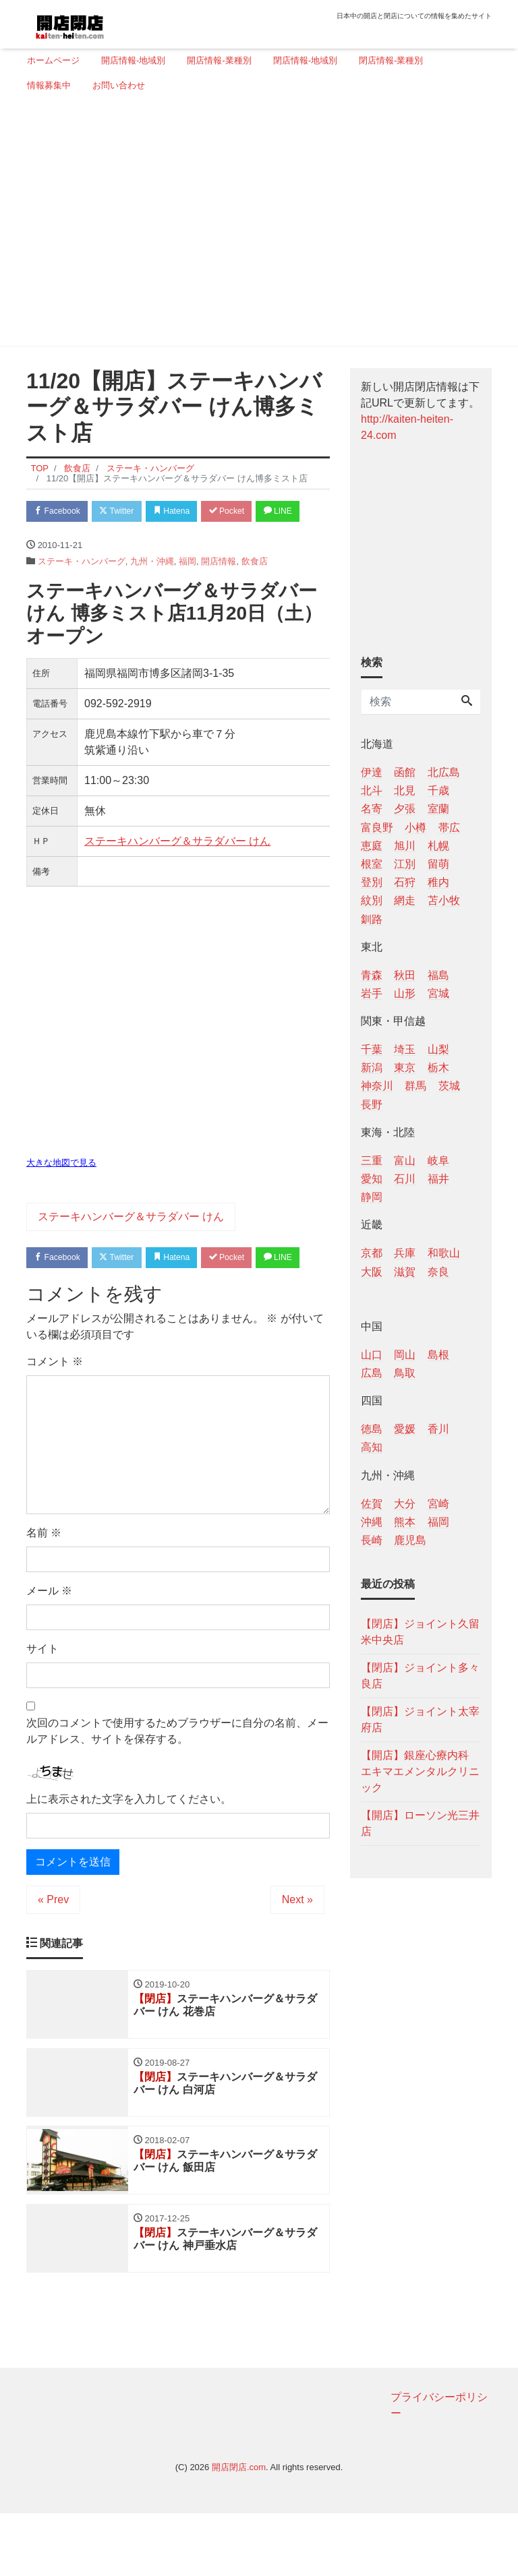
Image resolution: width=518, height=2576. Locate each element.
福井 (438, 1179)
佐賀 (371, 1503)
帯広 (449, 827)
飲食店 (254, 589)
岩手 (371, 993)
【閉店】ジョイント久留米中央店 (420, 1632)
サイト (42, 1705)
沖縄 (371, 1522)
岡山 (404, 1354)
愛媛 (404, 1429)
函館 (404, 772)
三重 (371, 1160)
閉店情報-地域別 (305, 60)
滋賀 (404, 1272)
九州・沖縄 (152, 589)
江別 (404, 864)
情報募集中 (49, 85)
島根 (438, 1354)
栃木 (438, 1067)
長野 (371, 1104)
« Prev (53, 1955)
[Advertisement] (254, 224)
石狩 (404, 882)
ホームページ (53, 60)
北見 (404, 790)
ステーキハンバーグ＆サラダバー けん (177, 869)
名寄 (371, 808)
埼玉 (404, 1049)
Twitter (125, 512)
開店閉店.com (239, 2530)
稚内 (438, 882)
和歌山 (444, 1253)
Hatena (186, 512)
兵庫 (404, 1253)
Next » (297, 1955)
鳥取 (404, 1373)
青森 (371, 975)
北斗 (371, 790)
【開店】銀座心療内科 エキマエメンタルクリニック (420, 1771)
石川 (404, 1179)
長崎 (371, 1540)
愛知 (371, 1179)
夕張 (404, 808)
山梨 (438, 1049)
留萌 (438, 864)
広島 (371, 1373)
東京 (404, 1067)
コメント (54, 1418)
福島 (438, 975)
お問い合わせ (118, 85)
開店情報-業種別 (219, 60)
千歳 (438, 790)
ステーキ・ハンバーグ (81, 589)
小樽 (415, 827)
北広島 (444, 772)
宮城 (438, 993)
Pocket (246, 512)
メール (49, 1647)
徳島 (371, 1429)
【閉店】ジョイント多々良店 (420, 1675)
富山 (404, 1160)
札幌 (438, 845)
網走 (404, 900)
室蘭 (438, 808)
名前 (43, 1589)
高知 (371, 1447)
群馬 (415, 1085)
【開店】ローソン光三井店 (420, 1823)
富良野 (377, 827)
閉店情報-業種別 (391, 60)
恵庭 (371, 845)
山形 (404, 993)
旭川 (404, 845)
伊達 (371, 772)
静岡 (371, 1197)
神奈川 (377, 1085)
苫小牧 (444, 900)
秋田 (404, 975)
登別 (371, 882)
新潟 (371, 1067)
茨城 (449, 1085)
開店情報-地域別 (133, 60)
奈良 (438, 1272)
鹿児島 (410, 1540)
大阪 (371, 1272)
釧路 (371, 919)
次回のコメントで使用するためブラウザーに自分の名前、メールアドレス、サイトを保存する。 (177, 1787)
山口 (371, 1354)
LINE (50, 538)
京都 (371, 1253)
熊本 (404, 1522)
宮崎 (438, 1503)
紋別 (371, 900)
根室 (371, 864)
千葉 (371, 1049)
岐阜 (438, 1160)
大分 (404, 1503)
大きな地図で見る (61, 1191)
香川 (438, 1429)
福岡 (187, 589)
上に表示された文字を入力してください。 (128, 1855)
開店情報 (218, 589)
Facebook (60, 512)
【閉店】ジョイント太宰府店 (420, 1719)
